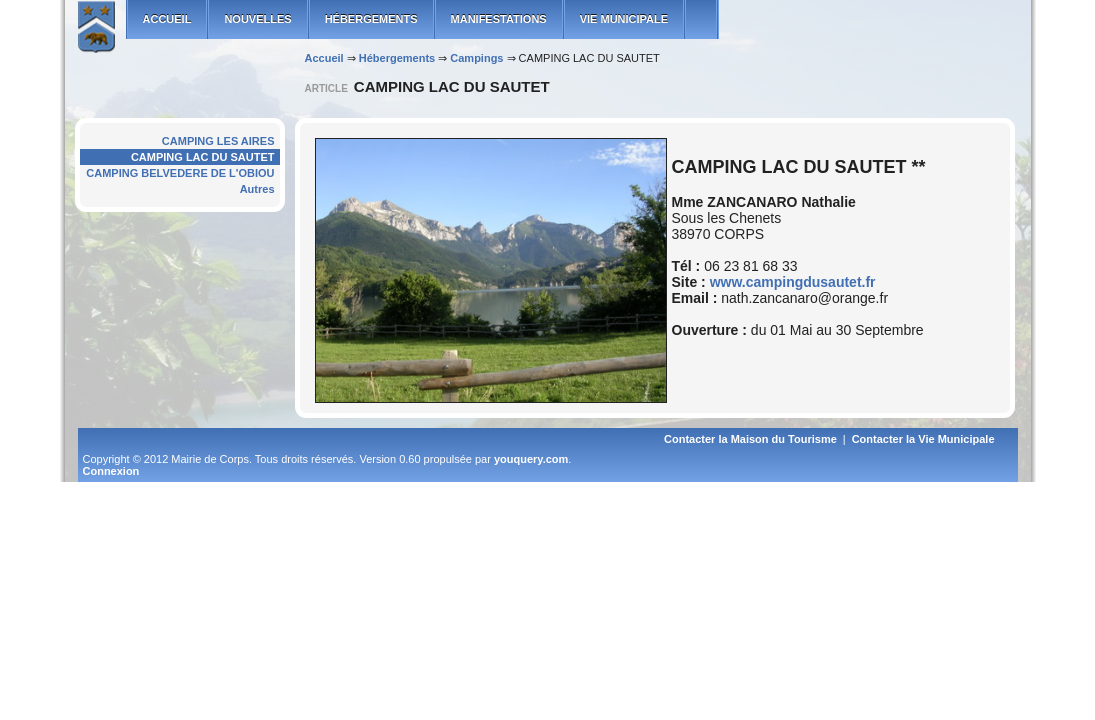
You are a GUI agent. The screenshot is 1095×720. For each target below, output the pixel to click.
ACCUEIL (167, 19)
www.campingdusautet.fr (793, 282)
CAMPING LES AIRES (218, 141)
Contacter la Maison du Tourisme (750, 439)
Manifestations (499, 19)
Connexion (111, 471)
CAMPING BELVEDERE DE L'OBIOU (180, 173)
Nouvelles (257, 19)
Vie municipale (624, 19)
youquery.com (531, 459)
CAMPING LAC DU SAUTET (203, 157)
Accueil (324, 58)
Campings (476, 58)
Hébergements (371, 19)
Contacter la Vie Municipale (923, 439)
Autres (257, 189)
